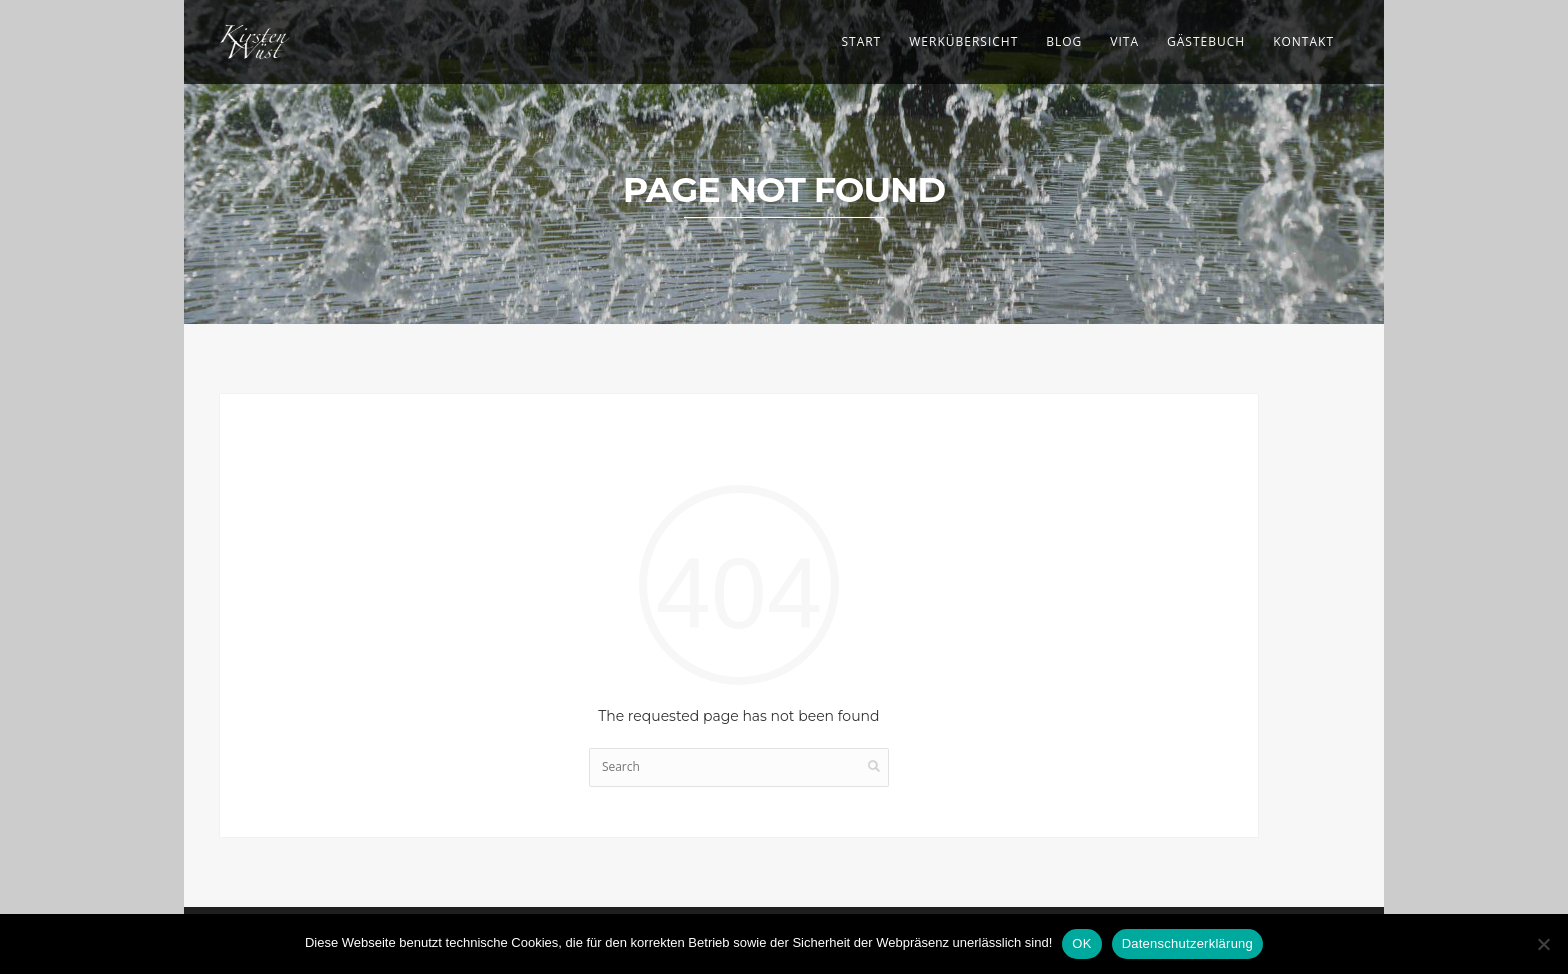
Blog (1064, 41)
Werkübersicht (963, 41)
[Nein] (1543, 944)
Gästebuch (1206, 41)
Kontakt (1303, 41)
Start (861, 41)
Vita (1124, 41)
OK (1081, 943)
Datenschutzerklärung (1187, 943)
